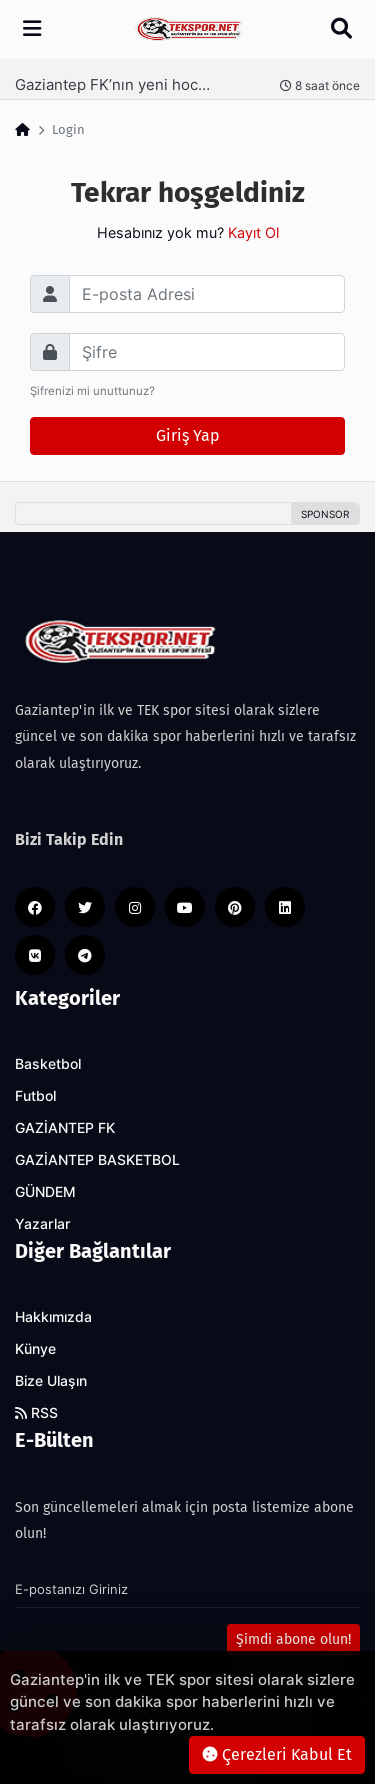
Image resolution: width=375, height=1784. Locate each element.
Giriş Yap (188, 435)
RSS (36, 1413)
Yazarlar (43, 1224)
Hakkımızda (53, 1317)
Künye (35, 1349)
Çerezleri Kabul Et (277, 1754)
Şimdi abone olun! (293, 1639)
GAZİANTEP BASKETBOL (97, 1160)
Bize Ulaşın (51, 1381)
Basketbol (48, 1064)
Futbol (35, 1096)
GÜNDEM (45, 1192)
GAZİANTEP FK (65, 1128)
